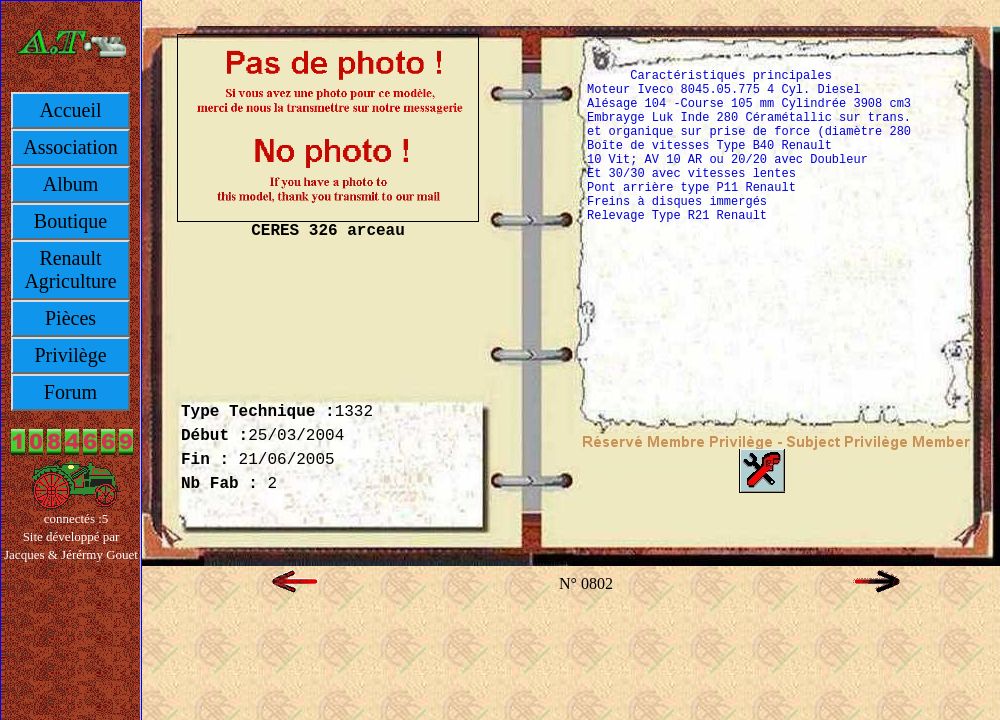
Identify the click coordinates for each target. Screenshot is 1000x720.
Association (70, 147)
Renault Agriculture (70, 269)
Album (71, 184)
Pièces (70, 318)
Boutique (70, 221)
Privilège (70, 355)
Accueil (70, 110)
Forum (70, 392)
